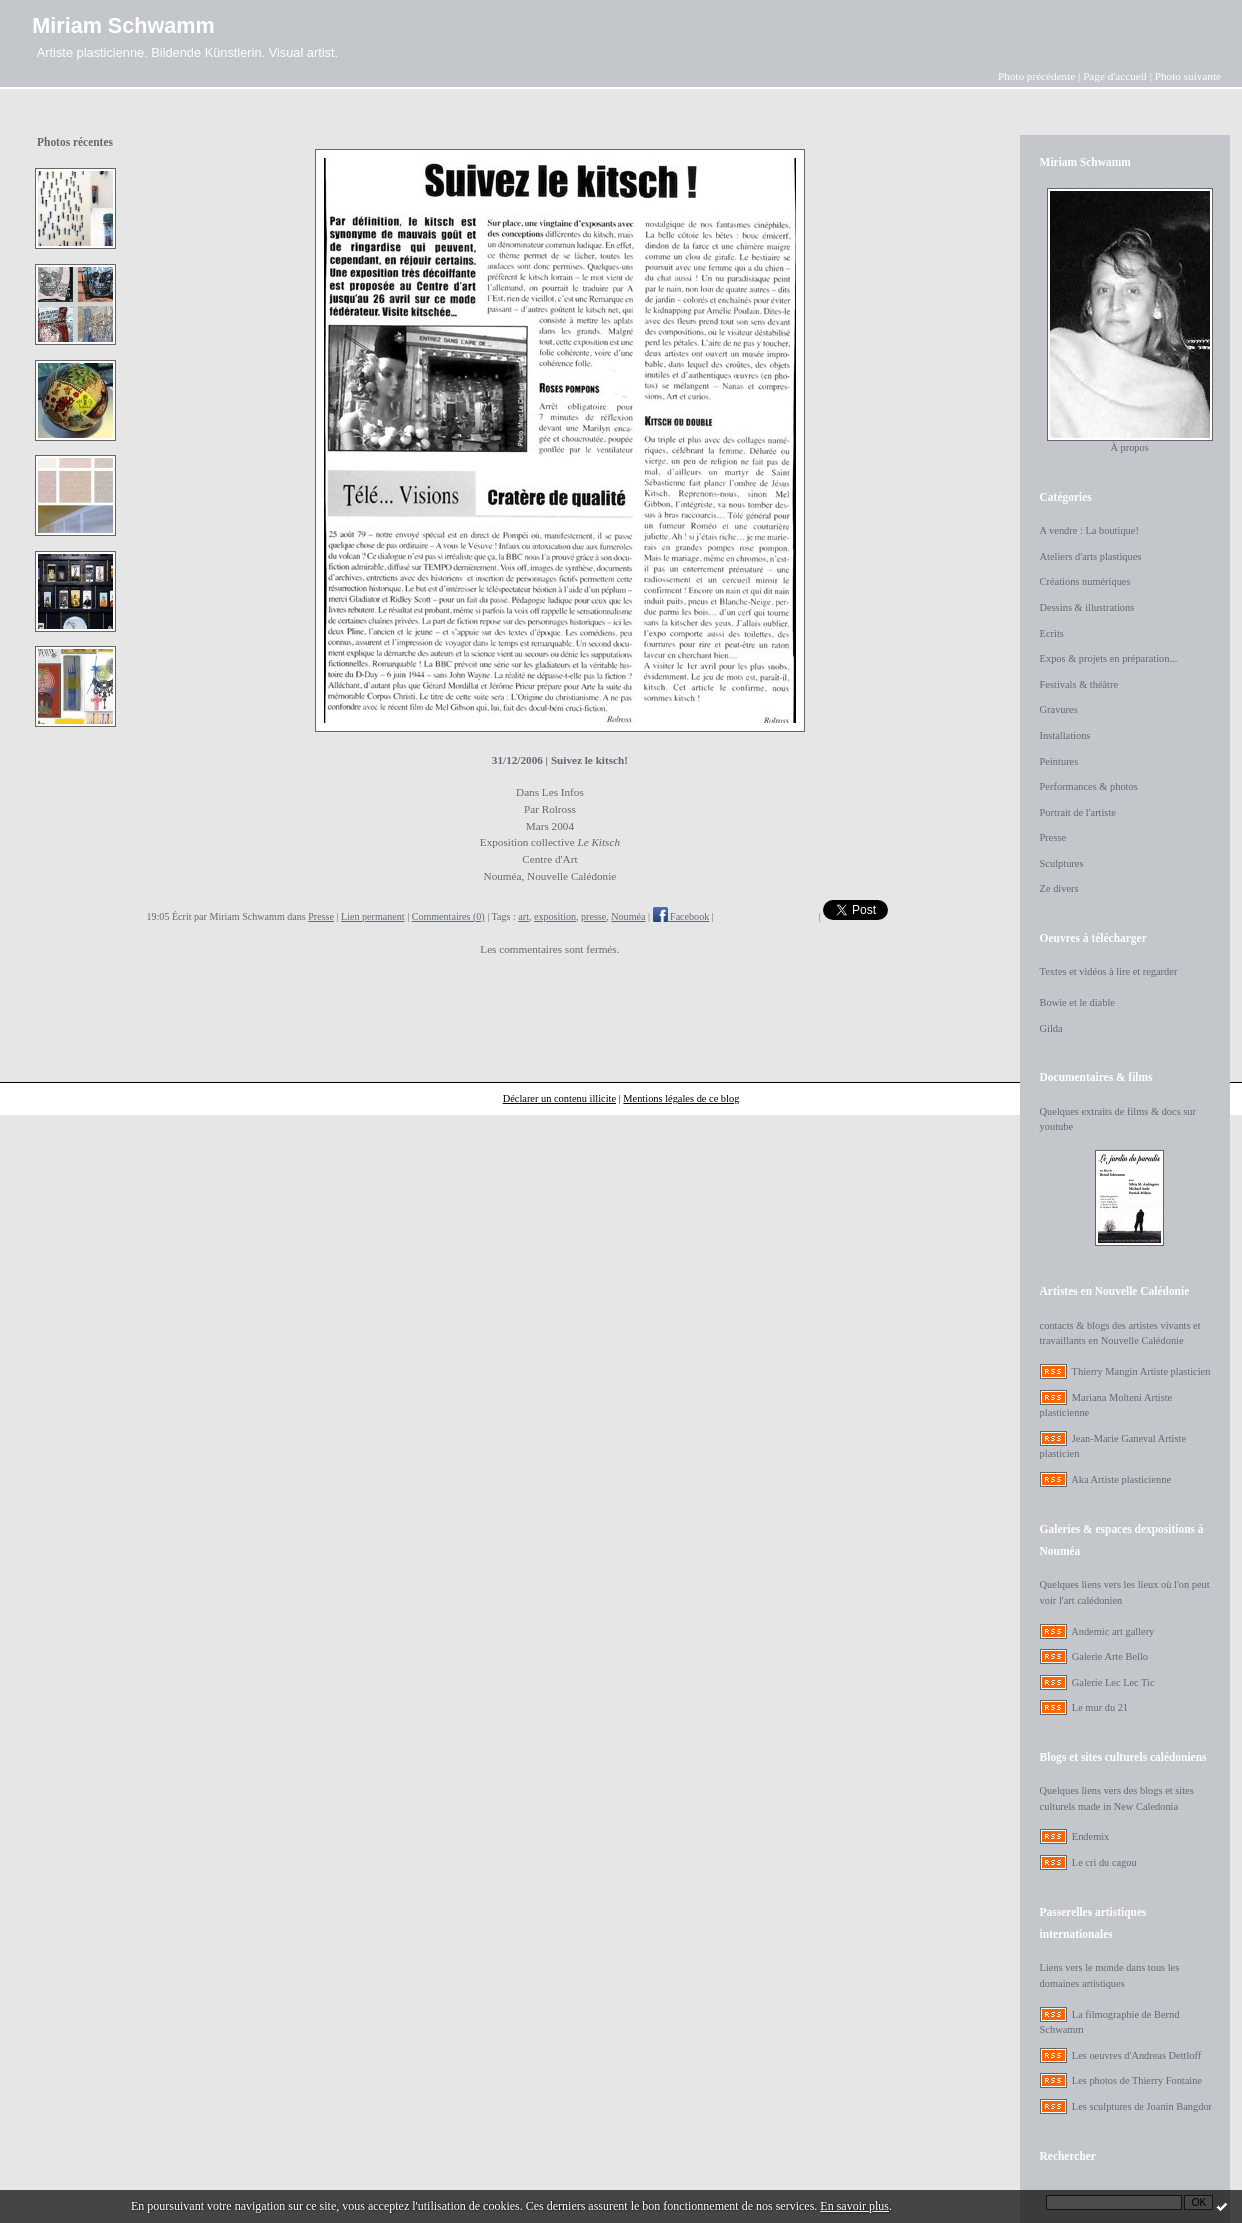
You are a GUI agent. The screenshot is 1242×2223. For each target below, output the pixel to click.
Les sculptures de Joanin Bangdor (1142, 2106)
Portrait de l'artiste (1078, 812)
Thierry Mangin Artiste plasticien (1141, 1371)
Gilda (1051, 1028)
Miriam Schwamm (123, 25)
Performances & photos (1089, 786)
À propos (1129, 447)
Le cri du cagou (1104, 1862)
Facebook (681, 916)
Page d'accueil (1115, 76)
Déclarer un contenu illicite (559, 1098)
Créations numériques (1085, 581)
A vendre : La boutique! (1089, 530)
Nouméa (628, 916)
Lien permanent (373, 916)
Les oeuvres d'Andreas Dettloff (1137, 2055)
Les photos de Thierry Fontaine (1137, 2080)
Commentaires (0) (448, 916)
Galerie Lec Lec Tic (1113, 1682)
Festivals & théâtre (1079, 684)
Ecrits (1052, 633)
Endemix (1091, 1836)
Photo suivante (1188, 76)
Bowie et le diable (1077, 1002)
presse (593, 916)
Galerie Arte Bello (1110, 1656)
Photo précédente (1036, 76)
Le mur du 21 (1100, 1707)
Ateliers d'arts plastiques (1091, 556)
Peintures (1059, 761)
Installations (1065, 735)
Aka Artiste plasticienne (1121, 1479)
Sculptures (1062, 863)
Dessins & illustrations (1087, 607)
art (523, 916)
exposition (555, 916)
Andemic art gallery (1112, 1631)
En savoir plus (854, 2206)
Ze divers (1059, 888)
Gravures (1059, 709)
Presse (321, 916)
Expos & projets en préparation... (1109, 658)
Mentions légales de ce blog (681, 1098)
